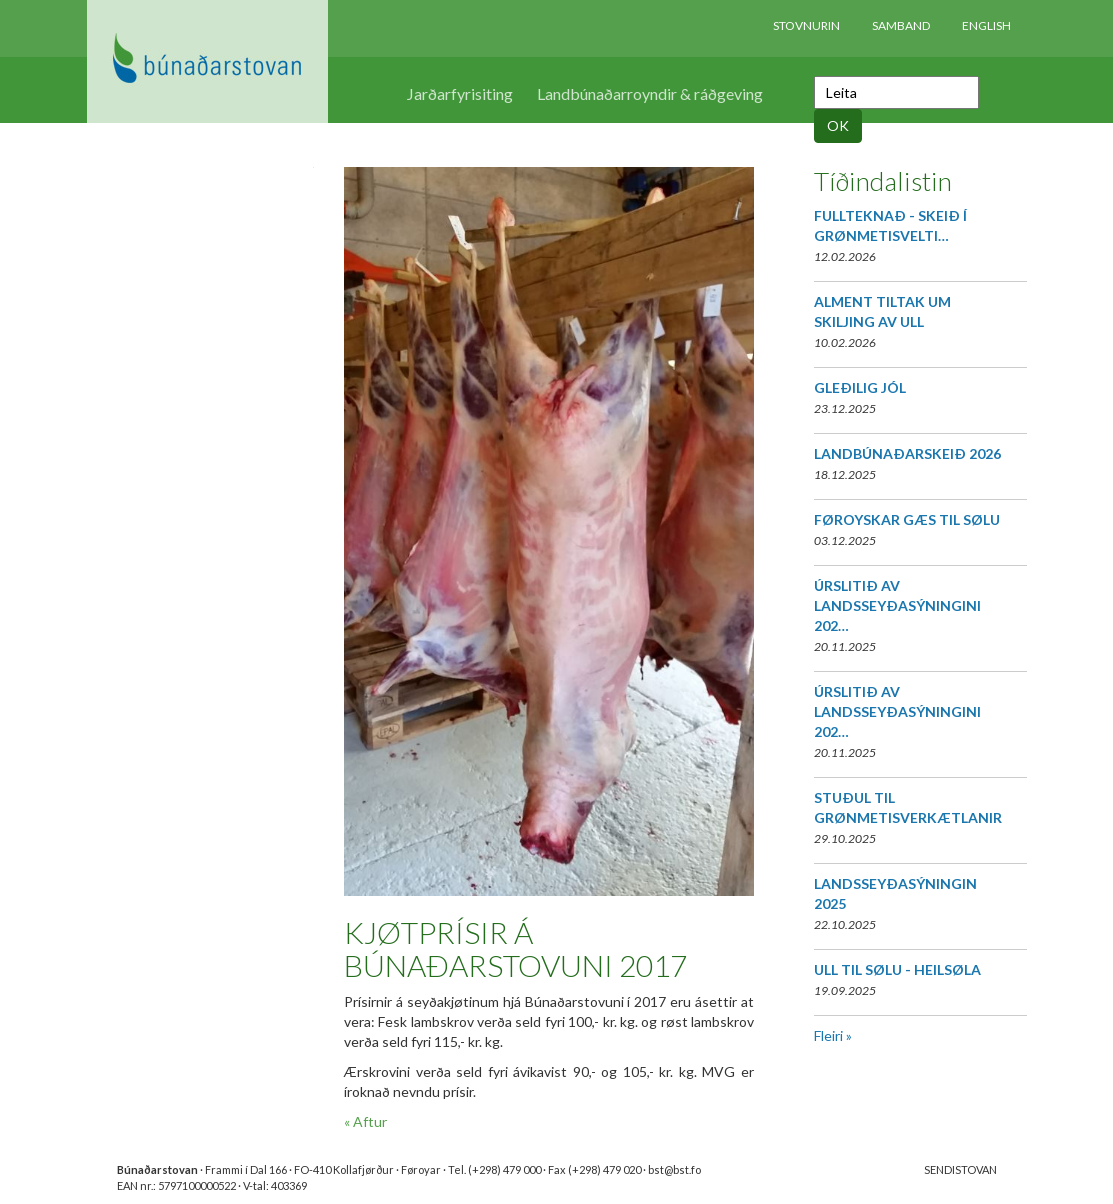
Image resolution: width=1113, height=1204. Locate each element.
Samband (901, 25)
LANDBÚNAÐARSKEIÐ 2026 (907, 453)
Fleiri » (833, 1035)
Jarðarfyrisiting (460, 93)
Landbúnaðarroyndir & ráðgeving (650, 93)
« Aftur (365, 1121)
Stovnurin (806, 25)
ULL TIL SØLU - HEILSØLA (897, 969)
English (986, 25)
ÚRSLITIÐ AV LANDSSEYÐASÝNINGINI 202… (897, 605)
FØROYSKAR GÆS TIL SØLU (907, 519)
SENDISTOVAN (960, 1169)
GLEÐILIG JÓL (860, 387)
